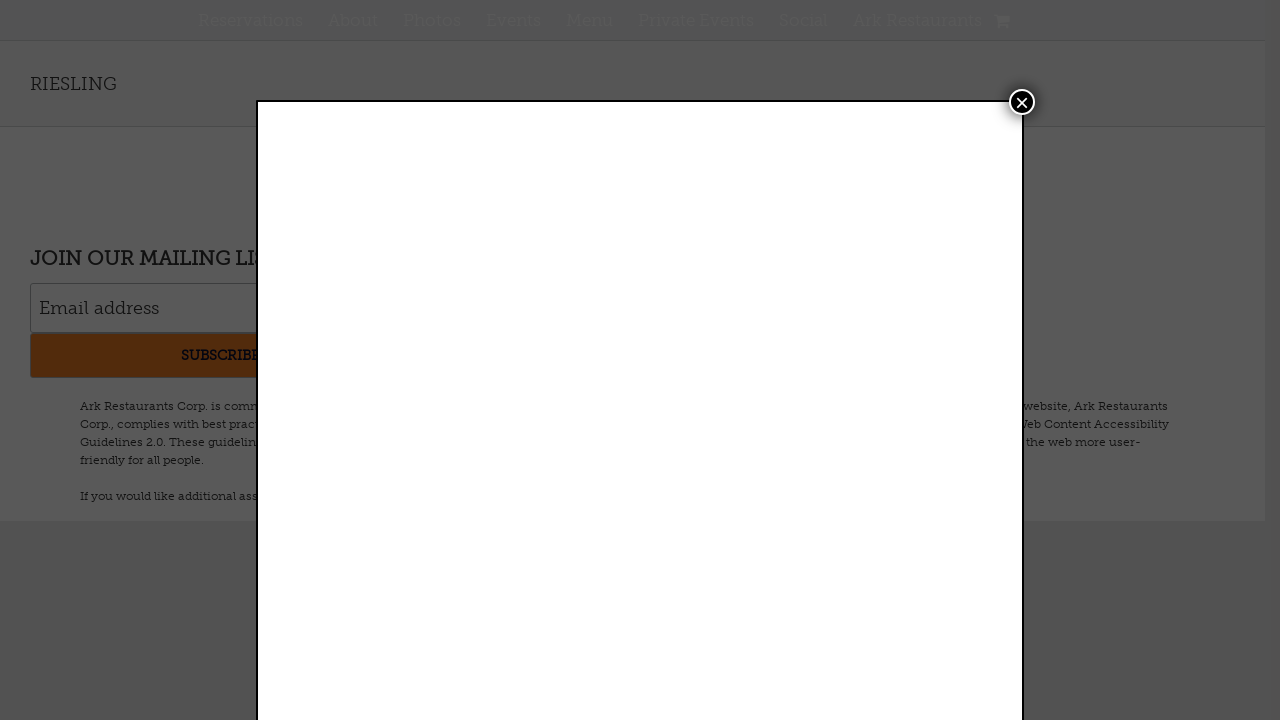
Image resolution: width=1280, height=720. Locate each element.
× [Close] (1022, 102)
